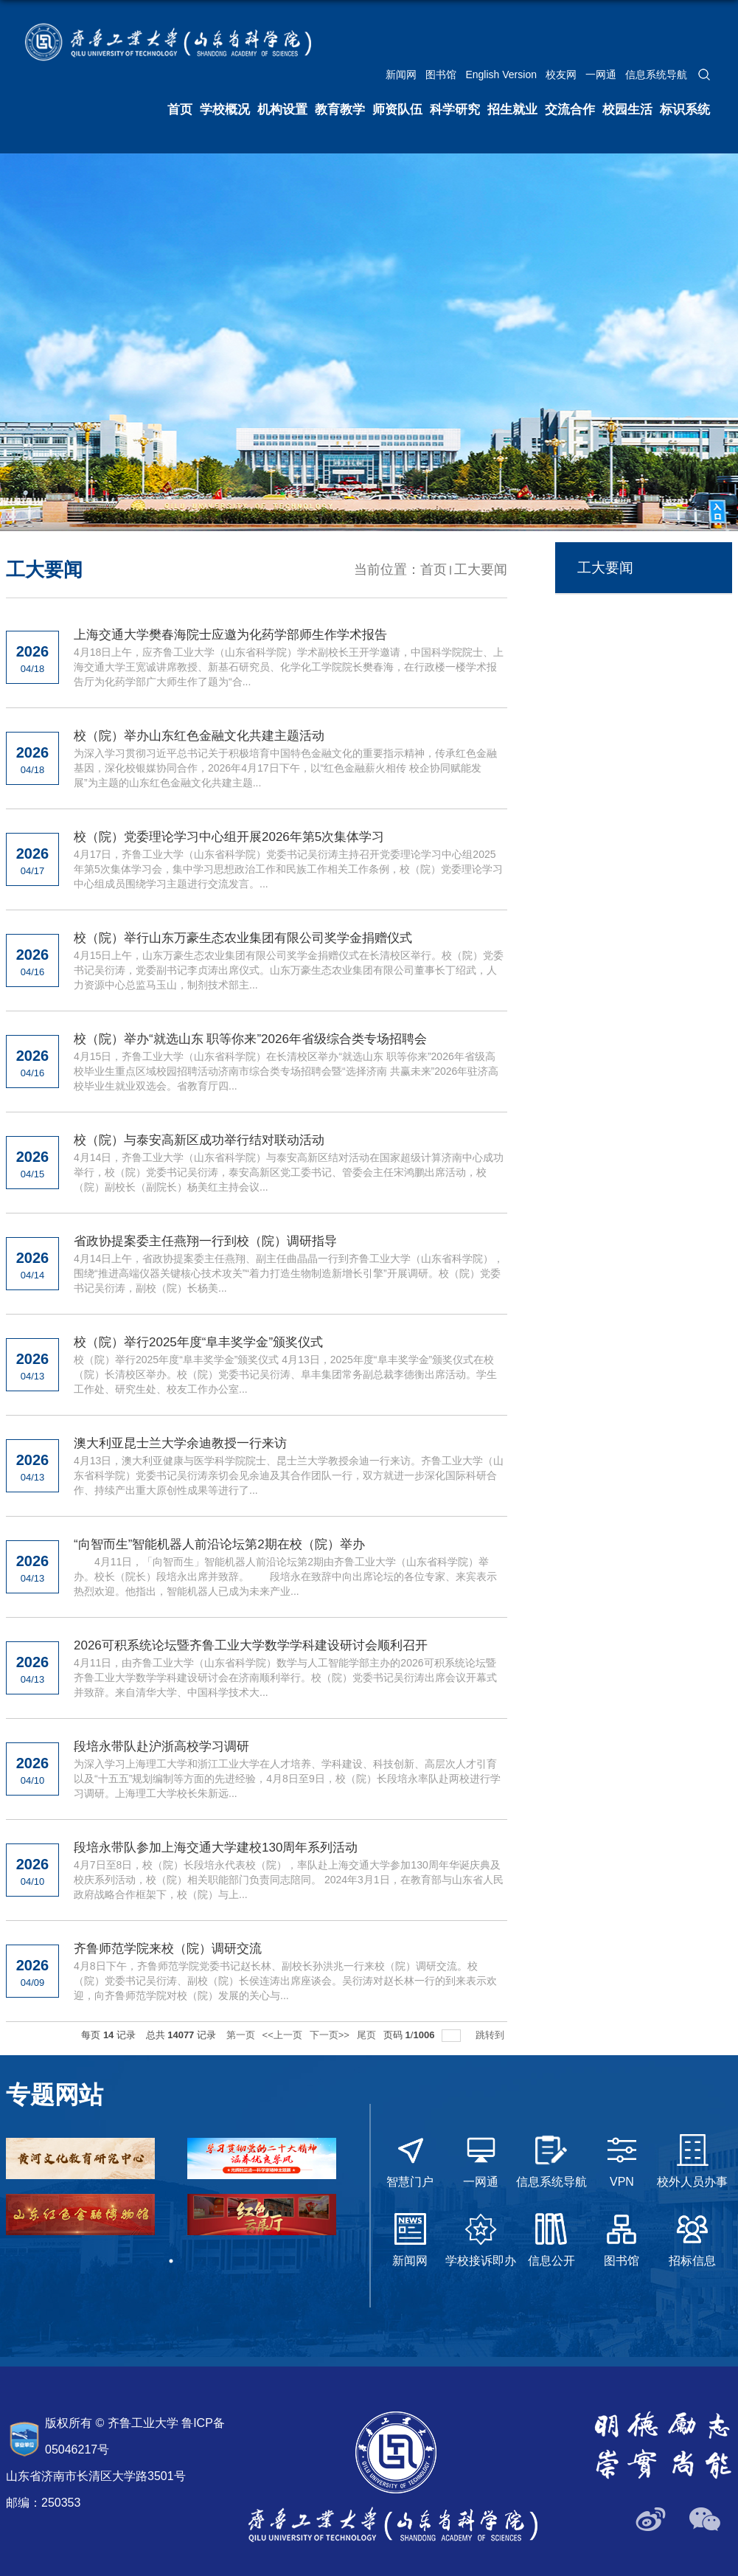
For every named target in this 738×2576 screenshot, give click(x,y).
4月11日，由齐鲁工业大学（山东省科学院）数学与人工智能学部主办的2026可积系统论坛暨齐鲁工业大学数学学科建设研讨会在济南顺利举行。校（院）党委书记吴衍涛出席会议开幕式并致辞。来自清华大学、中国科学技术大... (285, 1677)
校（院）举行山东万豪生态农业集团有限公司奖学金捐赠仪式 (243, 938)
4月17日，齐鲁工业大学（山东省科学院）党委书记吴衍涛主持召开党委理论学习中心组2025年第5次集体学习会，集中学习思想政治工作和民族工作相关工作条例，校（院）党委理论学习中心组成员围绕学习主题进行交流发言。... (288, 869)
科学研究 (455, 110)
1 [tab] (171, 2261)
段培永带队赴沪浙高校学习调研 (161, 1746)
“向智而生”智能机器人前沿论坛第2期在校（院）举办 (219, 1544)
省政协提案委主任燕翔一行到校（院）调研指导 (205, 1241)
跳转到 (491, 2034)
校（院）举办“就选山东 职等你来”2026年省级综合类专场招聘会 (250, 1039)
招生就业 (512, 110)
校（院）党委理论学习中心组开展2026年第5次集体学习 (229, 837)
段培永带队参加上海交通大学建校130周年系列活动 (216, 1848)
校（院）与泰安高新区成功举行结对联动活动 (199, 1140)
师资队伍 (397, 110)
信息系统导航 (656, 74)
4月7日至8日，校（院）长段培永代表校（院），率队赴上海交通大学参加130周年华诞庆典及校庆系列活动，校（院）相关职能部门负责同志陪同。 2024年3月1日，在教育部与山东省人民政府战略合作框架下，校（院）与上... (289, 1879)
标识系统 (685, 110)
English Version (501, 74)
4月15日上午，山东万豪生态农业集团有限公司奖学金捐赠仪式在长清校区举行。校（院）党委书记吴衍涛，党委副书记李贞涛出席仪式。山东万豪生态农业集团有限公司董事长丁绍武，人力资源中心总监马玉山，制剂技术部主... (289, 970)
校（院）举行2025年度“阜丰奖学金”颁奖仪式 (198, 1342)
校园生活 (627, 110)
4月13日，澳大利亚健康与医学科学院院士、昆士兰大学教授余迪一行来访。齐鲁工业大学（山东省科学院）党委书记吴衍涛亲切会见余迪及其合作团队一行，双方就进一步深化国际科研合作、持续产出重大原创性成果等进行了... (289, 1475)
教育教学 (340, 110)
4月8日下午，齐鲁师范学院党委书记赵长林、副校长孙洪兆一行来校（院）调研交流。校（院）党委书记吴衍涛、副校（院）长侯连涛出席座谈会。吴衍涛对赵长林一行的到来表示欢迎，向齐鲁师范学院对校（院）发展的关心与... (285, 1980)
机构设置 (282, 110)
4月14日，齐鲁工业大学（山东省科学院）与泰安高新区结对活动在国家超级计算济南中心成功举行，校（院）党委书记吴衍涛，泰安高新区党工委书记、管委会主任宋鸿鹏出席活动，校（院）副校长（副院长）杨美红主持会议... (289, 1172)
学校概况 (225, 110)
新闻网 (401, 74)
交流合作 (570, 110)
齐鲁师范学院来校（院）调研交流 (168, 1949)
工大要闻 (480, 569)
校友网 (561, 74)
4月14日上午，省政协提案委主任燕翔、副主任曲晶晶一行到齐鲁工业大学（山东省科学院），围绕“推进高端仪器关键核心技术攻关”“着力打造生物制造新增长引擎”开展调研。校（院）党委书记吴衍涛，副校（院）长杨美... (289, 1273)
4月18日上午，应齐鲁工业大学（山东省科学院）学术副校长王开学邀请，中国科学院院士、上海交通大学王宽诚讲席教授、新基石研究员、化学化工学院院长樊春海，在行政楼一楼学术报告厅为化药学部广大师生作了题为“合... (289, 667)
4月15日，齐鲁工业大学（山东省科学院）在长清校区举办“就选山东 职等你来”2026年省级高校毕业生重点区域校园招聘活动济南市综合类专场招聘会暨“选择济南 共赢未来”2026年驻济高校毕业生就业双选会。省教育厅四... (286, 1071)
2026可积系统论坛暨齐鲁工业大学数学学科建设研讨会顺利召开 (251, 1645)
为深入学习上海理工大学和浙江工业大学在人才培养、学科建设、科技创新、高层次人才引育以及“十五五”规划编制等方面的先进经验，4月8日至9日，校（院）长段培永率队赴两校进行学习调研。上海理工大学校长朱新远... (287, 1778)
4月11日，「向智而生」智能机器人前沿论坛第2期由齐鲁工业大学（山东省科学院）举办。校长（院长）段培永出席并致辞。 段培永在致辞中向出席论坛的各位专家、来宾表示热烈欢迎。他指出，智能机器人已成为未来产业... (285, 1576)
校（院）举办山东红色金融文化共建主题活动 (199, 736)
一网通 (600, 74)
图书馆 (440, 74)
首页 (179, 110)
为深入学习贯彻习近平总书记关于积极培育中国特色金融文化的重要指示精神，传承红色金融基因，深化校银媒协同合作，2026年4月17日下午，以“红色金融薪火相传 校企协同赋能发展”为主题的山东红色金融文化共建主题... (285, 768)
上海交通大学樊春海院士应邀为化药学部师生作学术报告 (230, 635)
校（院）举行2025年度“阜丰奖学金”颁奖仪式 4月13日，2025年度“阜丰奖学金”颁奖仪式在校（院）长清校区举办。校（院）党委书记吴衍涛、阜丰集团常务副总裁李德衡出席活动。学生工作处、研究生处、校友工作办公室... (285, 1374)
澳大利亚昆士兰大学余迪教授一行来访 (180, 1443)
